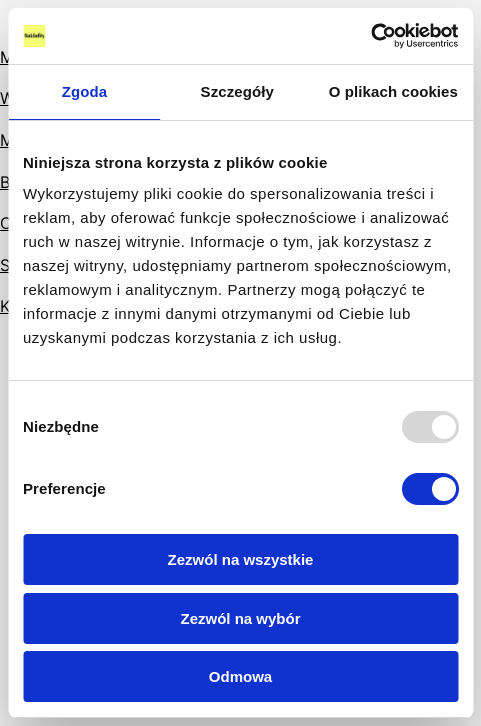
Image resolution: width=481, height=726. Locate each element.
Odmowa (240, 676)
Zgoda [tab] (85, 91)
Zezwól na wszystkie (241, 559)
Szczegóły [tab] (237, 91)
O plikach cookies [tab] (393, 91)
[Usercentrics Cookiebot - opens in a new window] (370, 36)
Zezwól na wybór (240, 618)
